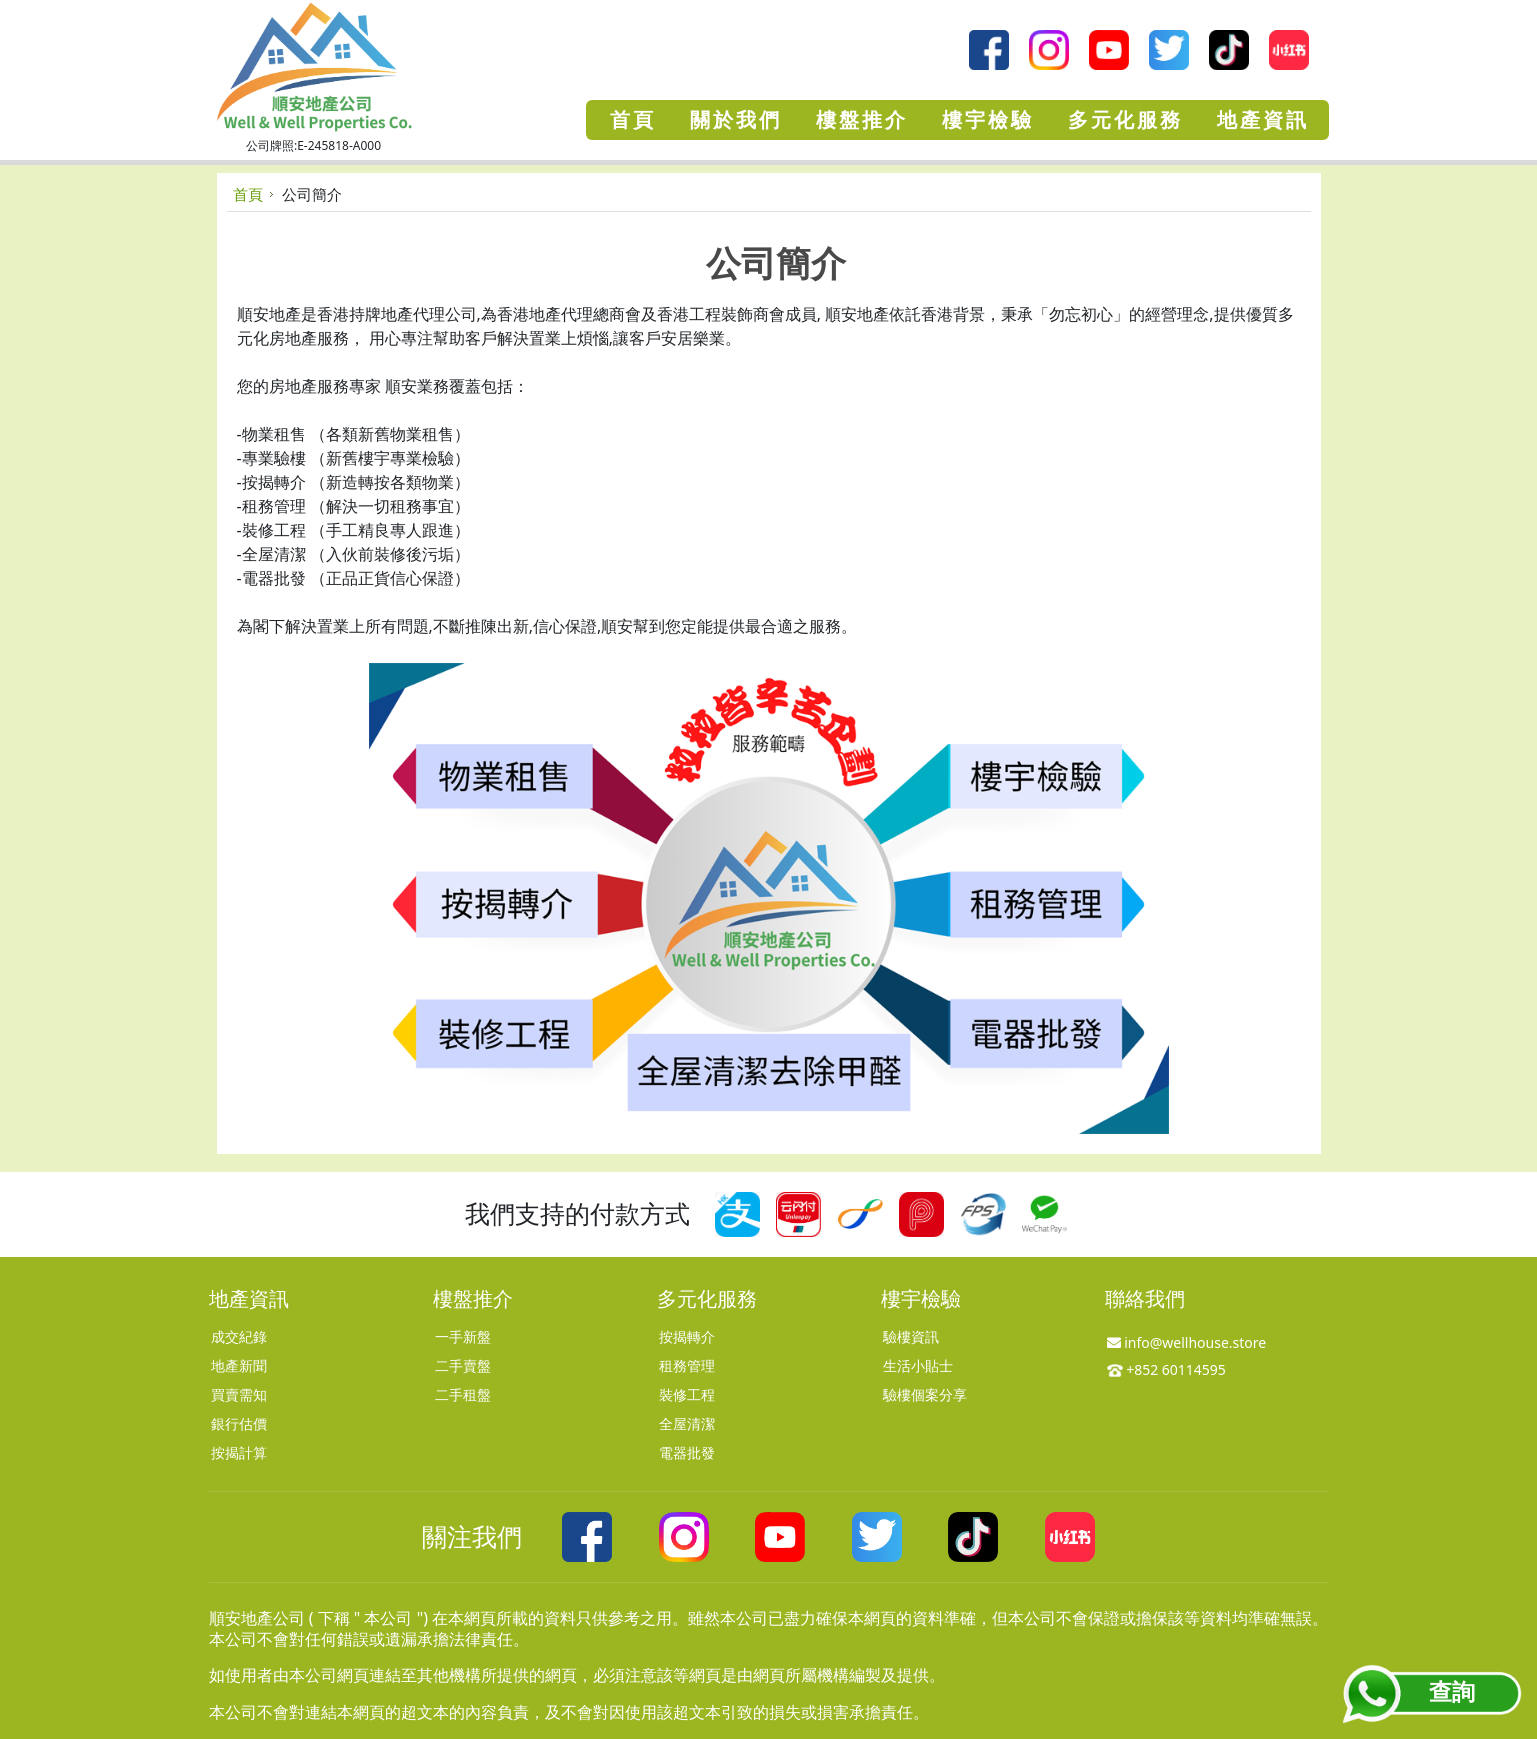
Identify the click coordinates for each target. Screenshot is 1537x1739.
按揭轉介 (687, 1336)
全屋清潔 (687, 1423)
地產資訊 (249, 1298)
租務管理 (687, 1365)
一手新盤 (463, 1336)
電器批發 (687, 1452)
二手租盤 (463, 1394)
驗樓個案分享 (925, 1394)
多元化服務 (707, 1298)
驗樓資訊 (911, 1336)
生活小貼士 (918, 1365)
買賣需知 (239, 1394)
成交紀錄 (239, 1336)
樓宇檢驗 (921, 1298)
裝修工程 (687, 1394)
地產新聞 (239, 1365)
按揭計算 (239, 1452)
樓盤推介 (473, 1298)
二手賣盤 (463, 1365)
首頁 (248, 194)
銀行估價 (239, 1423)
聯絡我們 (1145, 1298)
